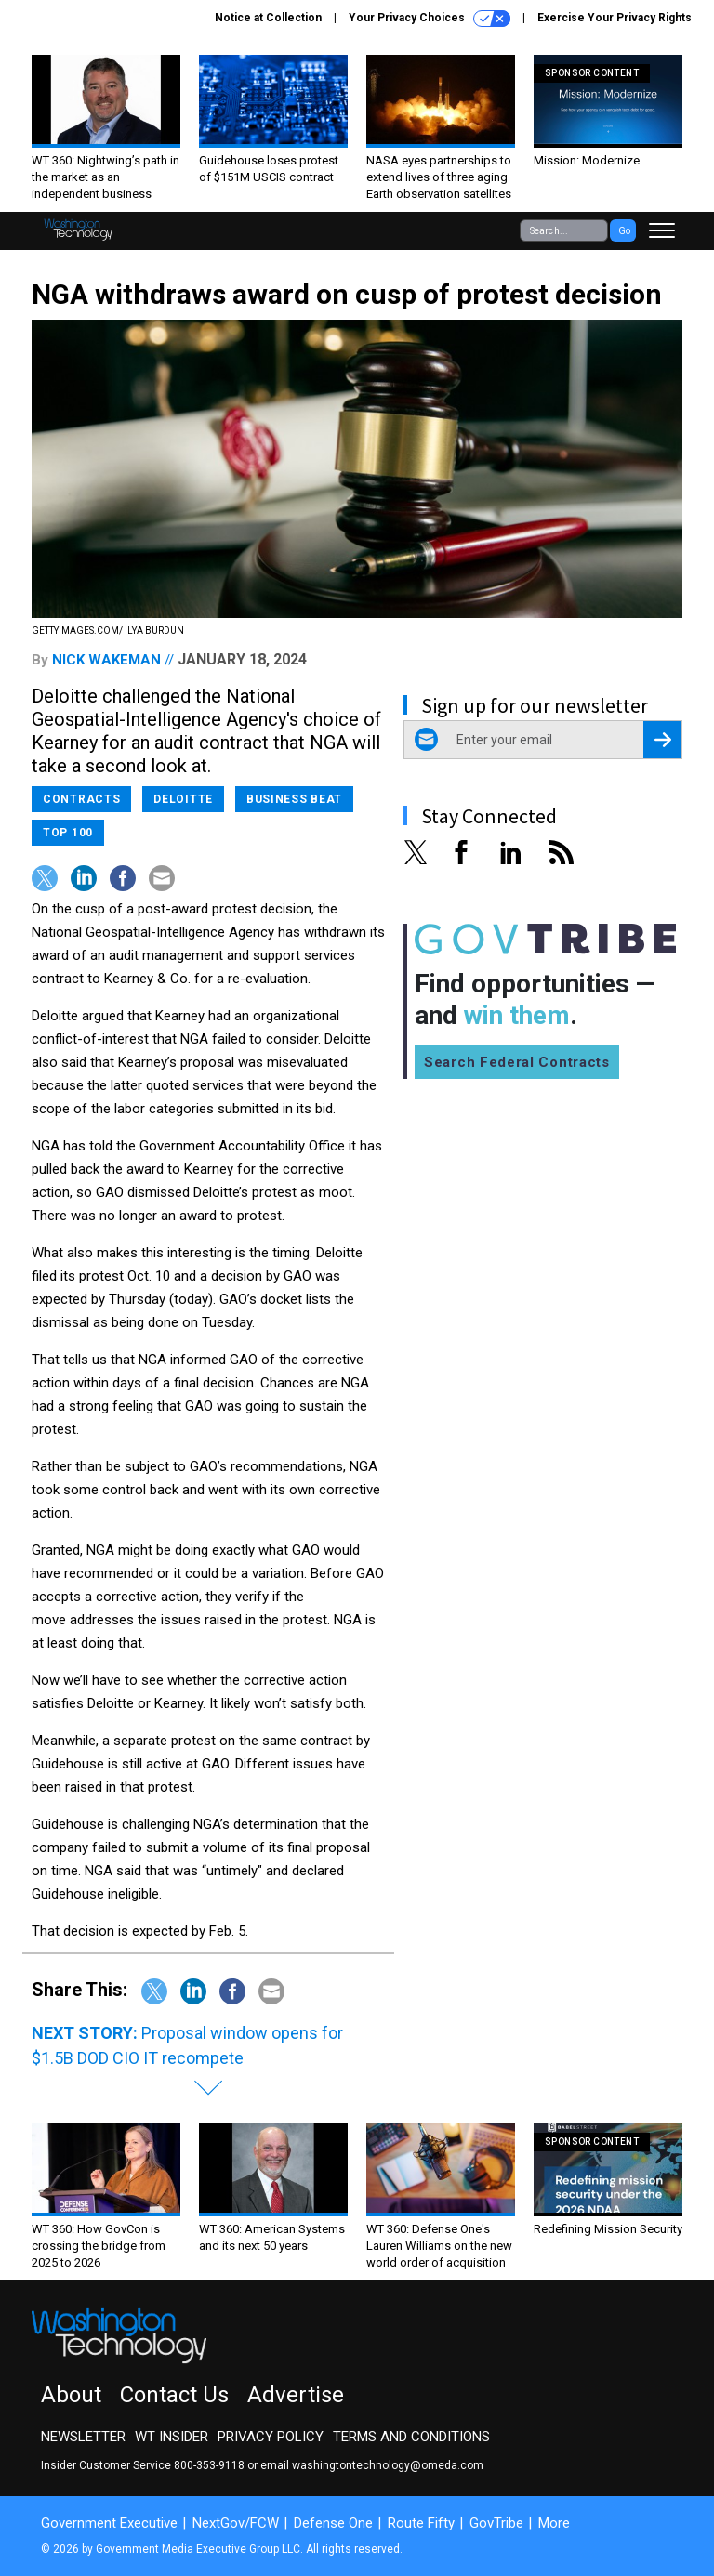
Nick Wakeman (106, 659)
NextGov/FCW (235, 2523)
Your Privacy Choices (429, 18)
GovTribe (496, 2523)
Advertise (295, 2395)
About (71, 2395)
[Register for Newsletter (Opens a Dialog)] (662, 739)
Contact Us (174, 2395)
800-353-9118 (209, 2465)
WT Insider (171, 2436)
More (554, 2523)
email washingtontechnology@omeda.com (371, 2465)
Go (624, 231)
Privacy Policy (271, 2436)
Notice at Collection (268, 17)
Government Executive (109, 2523)
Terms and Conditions (411, 2436)
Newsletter (83, 2436)
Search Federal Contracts (517, 1062)
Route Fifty (421, 2523)
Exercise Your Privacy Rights (614, 17)
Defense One (333, 2523)
